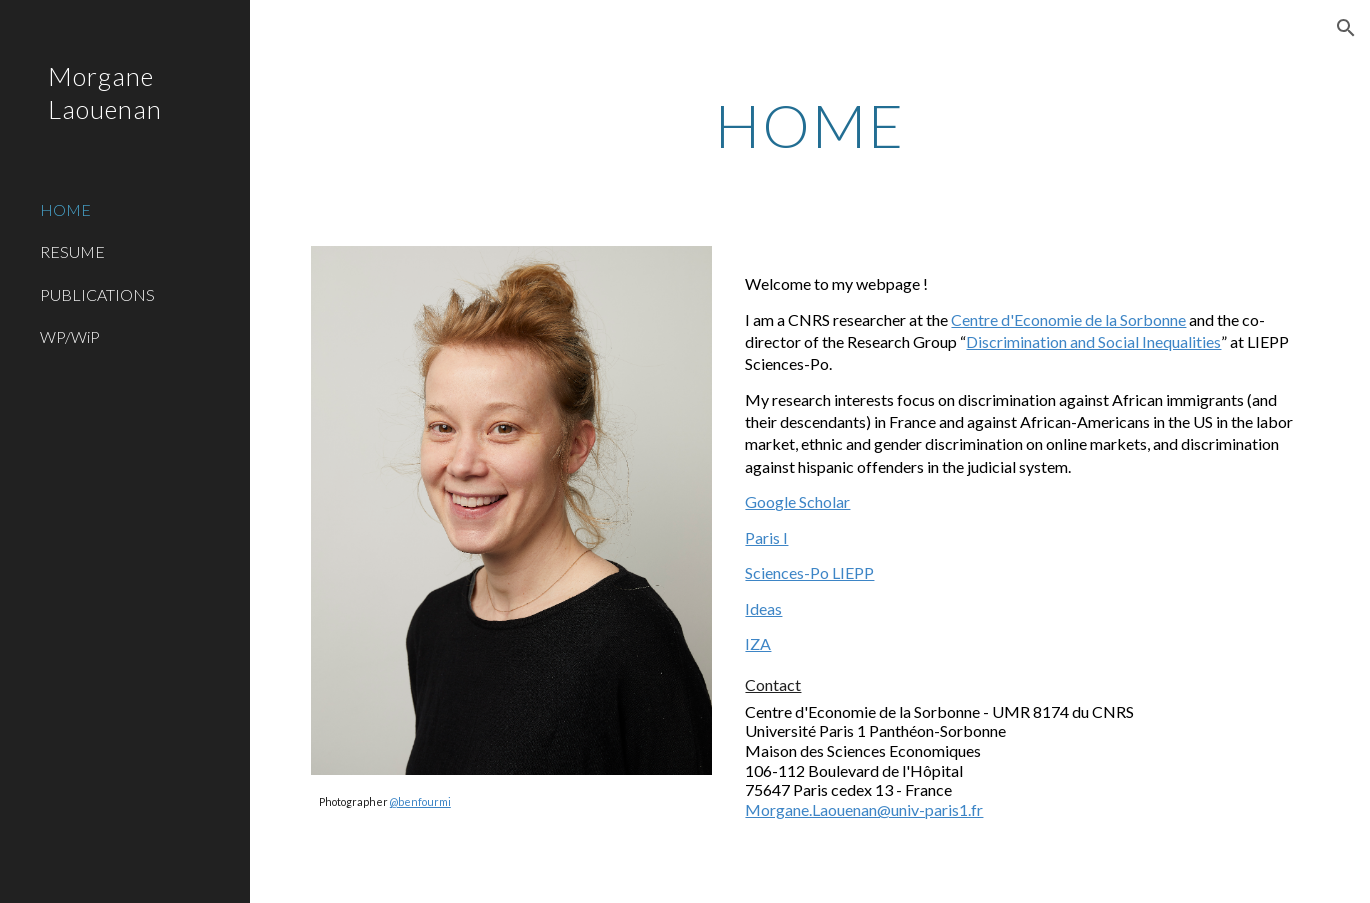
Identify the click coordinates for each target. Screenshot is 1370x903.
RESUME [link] (72, 251)
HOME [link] (65, 209)
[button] (1346, 28)
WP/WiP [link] (70, 336)
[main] (810, 125)
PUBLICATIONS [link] (97, 294)
